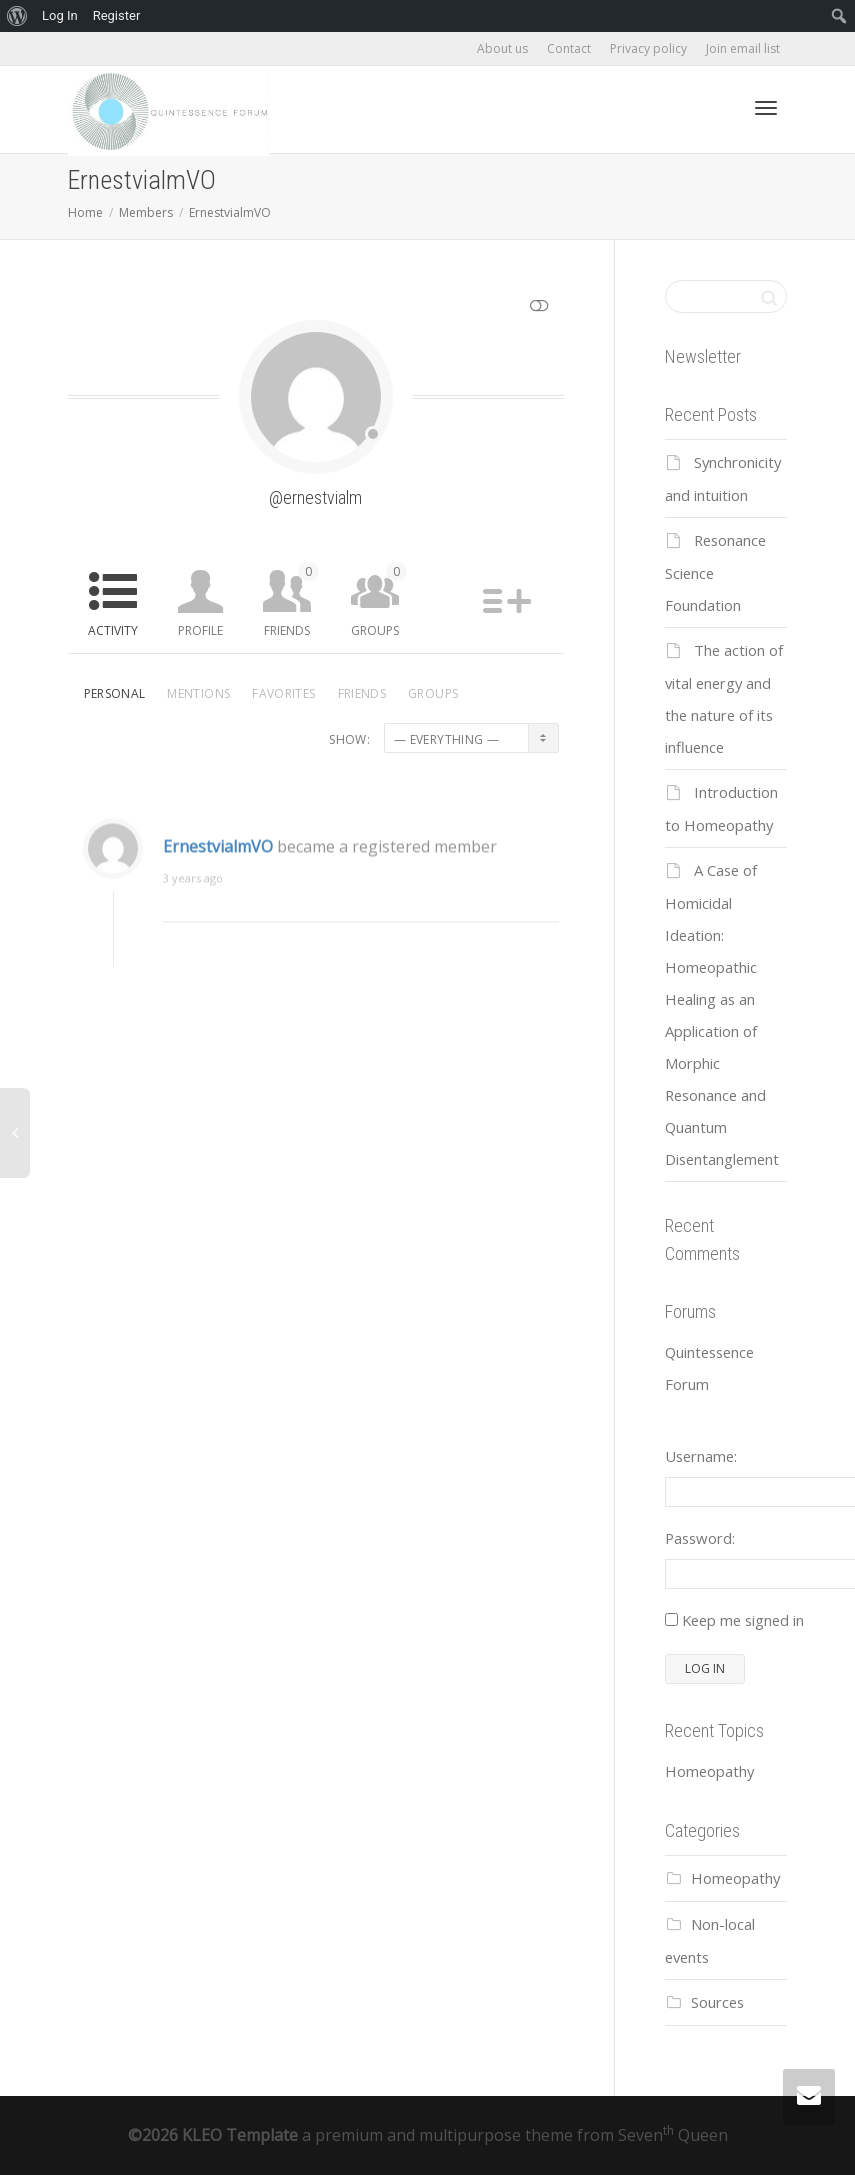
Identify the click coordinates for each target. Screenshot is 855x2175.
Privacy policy (648, 48)
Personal (115, 693)
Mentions (198, 693)
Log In (60, 15)
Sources (717, 2002)
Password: (700, 1538)
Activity (113, 630)
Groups (379, 600)
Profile (200, 630)
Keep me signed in (743, 1620)
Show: (349, 739)
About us (502, 48)
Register (117, 15)
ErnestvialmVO (218, 858)
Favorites (283, 693)
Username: (701, 1456)
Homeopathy (709, 1771)
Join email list (743, 48)
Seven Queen (673, 2135)
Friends (291, 600)
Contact (569, 48)
